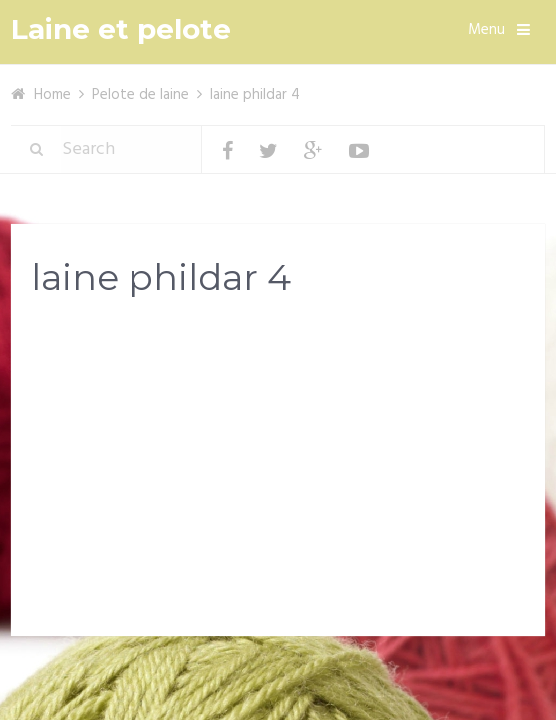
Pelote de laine (140, 95)
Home (52, 95)
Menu (486, 30)
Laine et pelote (121, 29)
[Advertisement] (278, 472)
